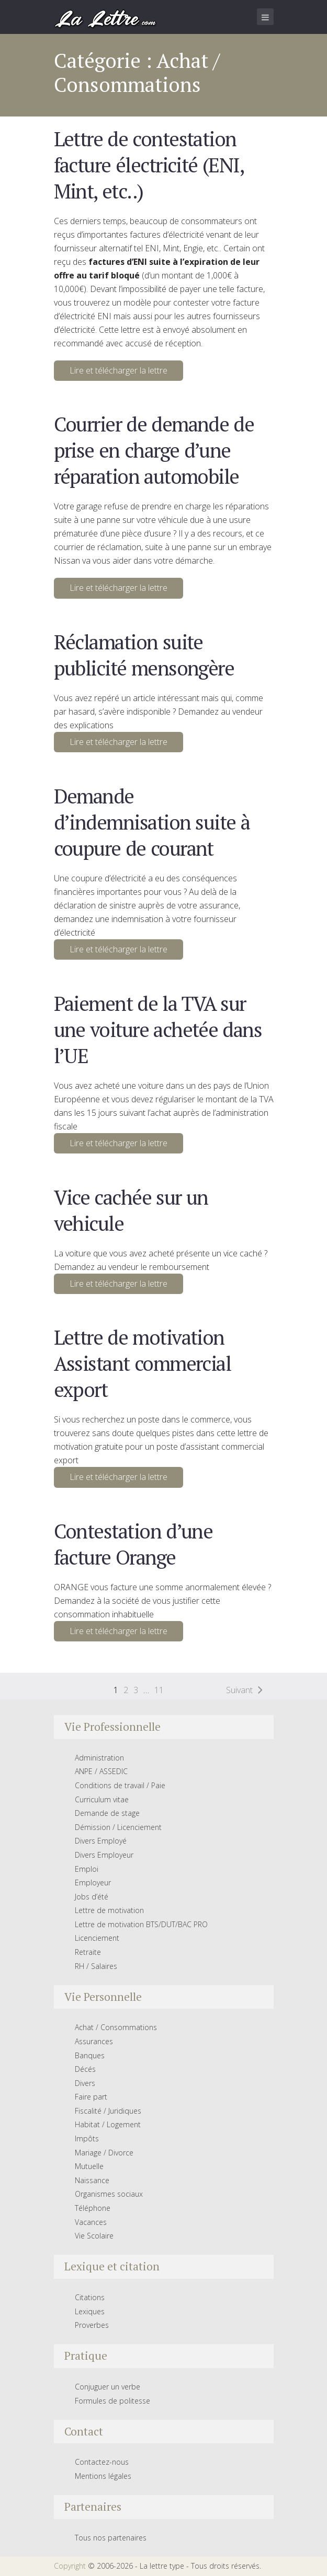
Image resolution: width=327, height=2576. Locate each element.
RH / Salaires (96, 1966)
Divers (85, 2083)
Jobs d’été (91, 1897)
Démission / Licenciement (118, 1827)
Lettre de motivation (109, 1910)
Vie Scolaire (94, 2236)
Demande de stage (107, 1813)
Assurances (94, 2041)
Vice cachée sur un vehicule (131, 1210)
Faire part (91, 2097)
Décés (85, 2069)
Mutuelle (89, 2166)
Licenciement (97, 1938)
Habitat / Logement (108, 2124)
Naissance (92, 2180)
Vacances (91, 2222)
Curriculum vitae (102, 1799)
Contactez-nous (102, 2462)
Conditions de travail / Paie (120, 1785)
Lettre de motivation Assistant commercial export (142, 1363)
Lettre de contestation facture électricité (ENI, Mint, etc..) (149, 164)
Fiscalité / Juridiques (108, 2111)
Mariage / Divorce (104, 2153)
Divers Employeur (104, 1855)
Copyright (70, 2566)
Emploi (86, 1869)
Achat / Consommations (116, 2027)
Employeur (93, 1882)
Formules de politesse (112, 2401)
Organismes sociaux (109, 2194)
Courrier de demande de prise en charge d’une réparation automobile (154, 450)
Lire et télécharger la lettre (118, 370)
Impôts (87, 2138)
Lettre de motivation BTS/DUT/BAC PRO (141, 1924)
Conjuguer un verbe (107, 2387)
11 (159, 1690)
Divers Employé (101, 1841)
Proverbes (92, 2325)
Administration (99, 1758)
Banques (90, 2055)
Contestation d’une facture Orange (133, 1544)
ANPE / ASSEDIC (101, 1771)
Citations (90, 2297)
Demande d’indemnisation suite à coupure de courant (152, 822)
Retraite (88, 1952)
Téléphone (92, 2208)
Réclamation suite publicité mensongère (144, 654)
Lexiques (90, 2311)
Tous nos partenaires (110, 2538)
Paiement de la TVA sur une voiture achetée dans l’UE (158, 1029)
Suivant (239, 1690)
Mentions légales (103, 2476)
